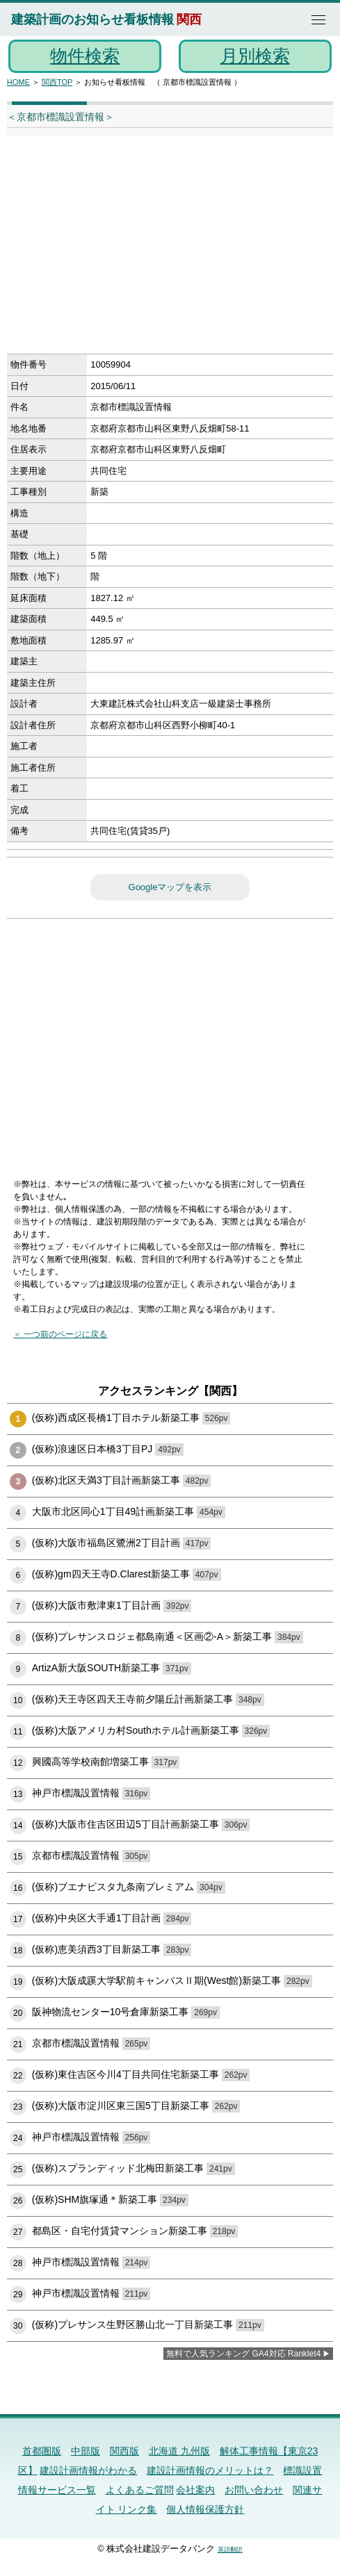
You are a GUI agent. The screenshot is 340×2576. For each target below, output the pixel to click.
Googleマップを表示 (170, 887)
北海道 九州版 (179, 2450)
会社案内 (195, 2489)
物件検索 (85, 55)
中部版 (85, 2450)
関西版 (124, 2450)
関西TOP (57, 82)
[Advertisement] (155, 249)
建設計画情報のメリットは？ (210, 2470)
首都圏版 (41, 2450)
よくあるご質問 (140, 2489)
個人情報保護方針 (205, 2509)
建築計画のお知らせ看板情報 (92, 19)
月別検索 (255, 55)
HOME (18, 82)
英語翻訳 (230, 2549)
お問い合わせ (254, 2489)
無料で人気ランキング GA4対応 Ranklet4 (243, 2353)
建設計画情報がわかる (88, 2470)
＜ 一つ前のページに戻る (60, 1334)
